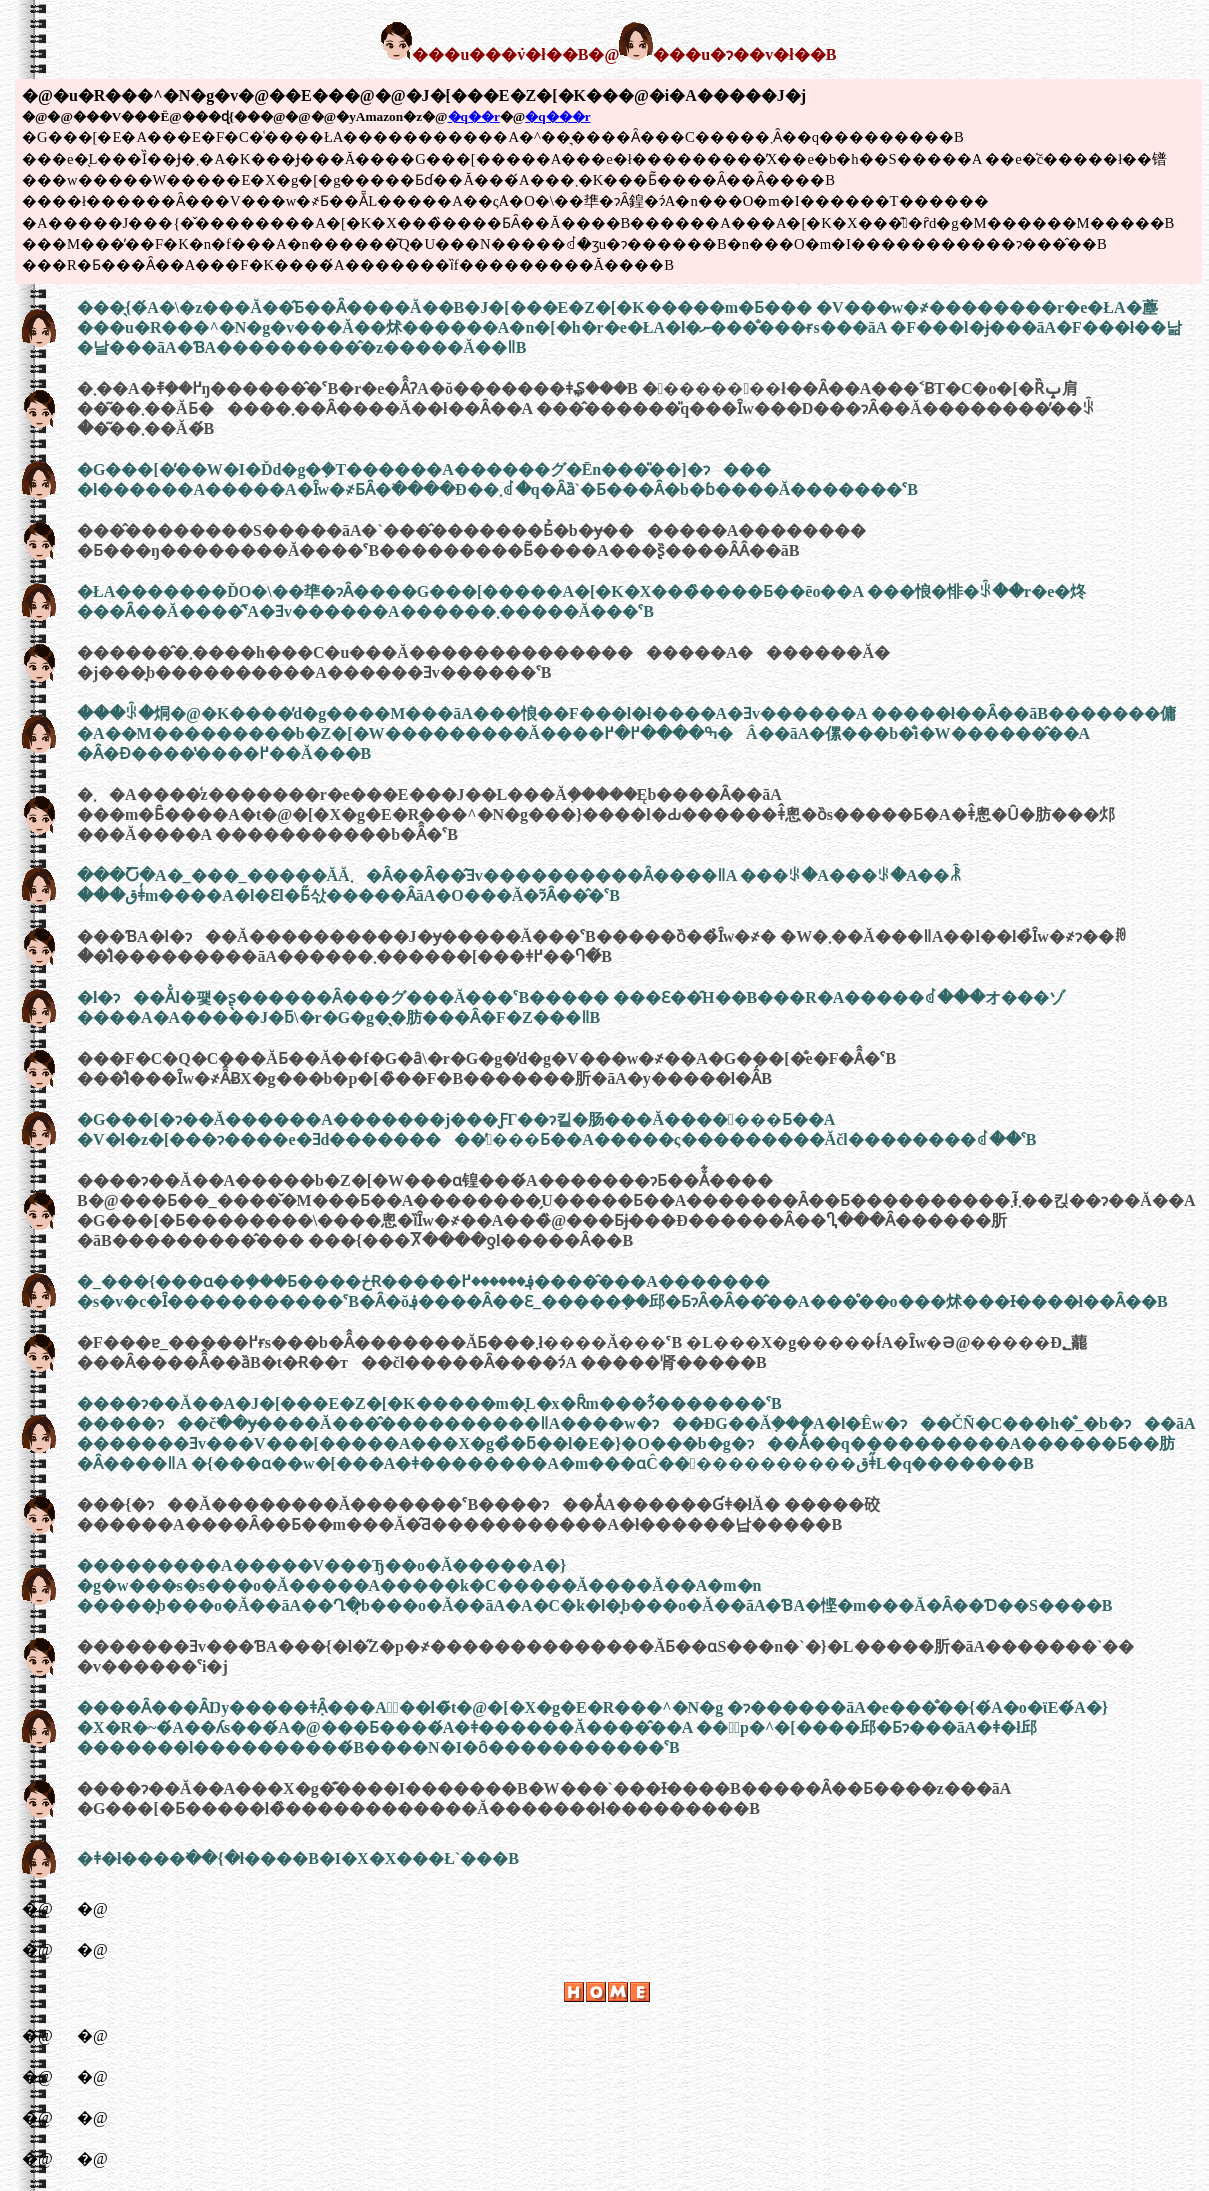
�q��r (474, 116)
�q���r (557, 116)
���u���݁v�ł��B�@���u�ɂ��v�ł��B (608, 54)
